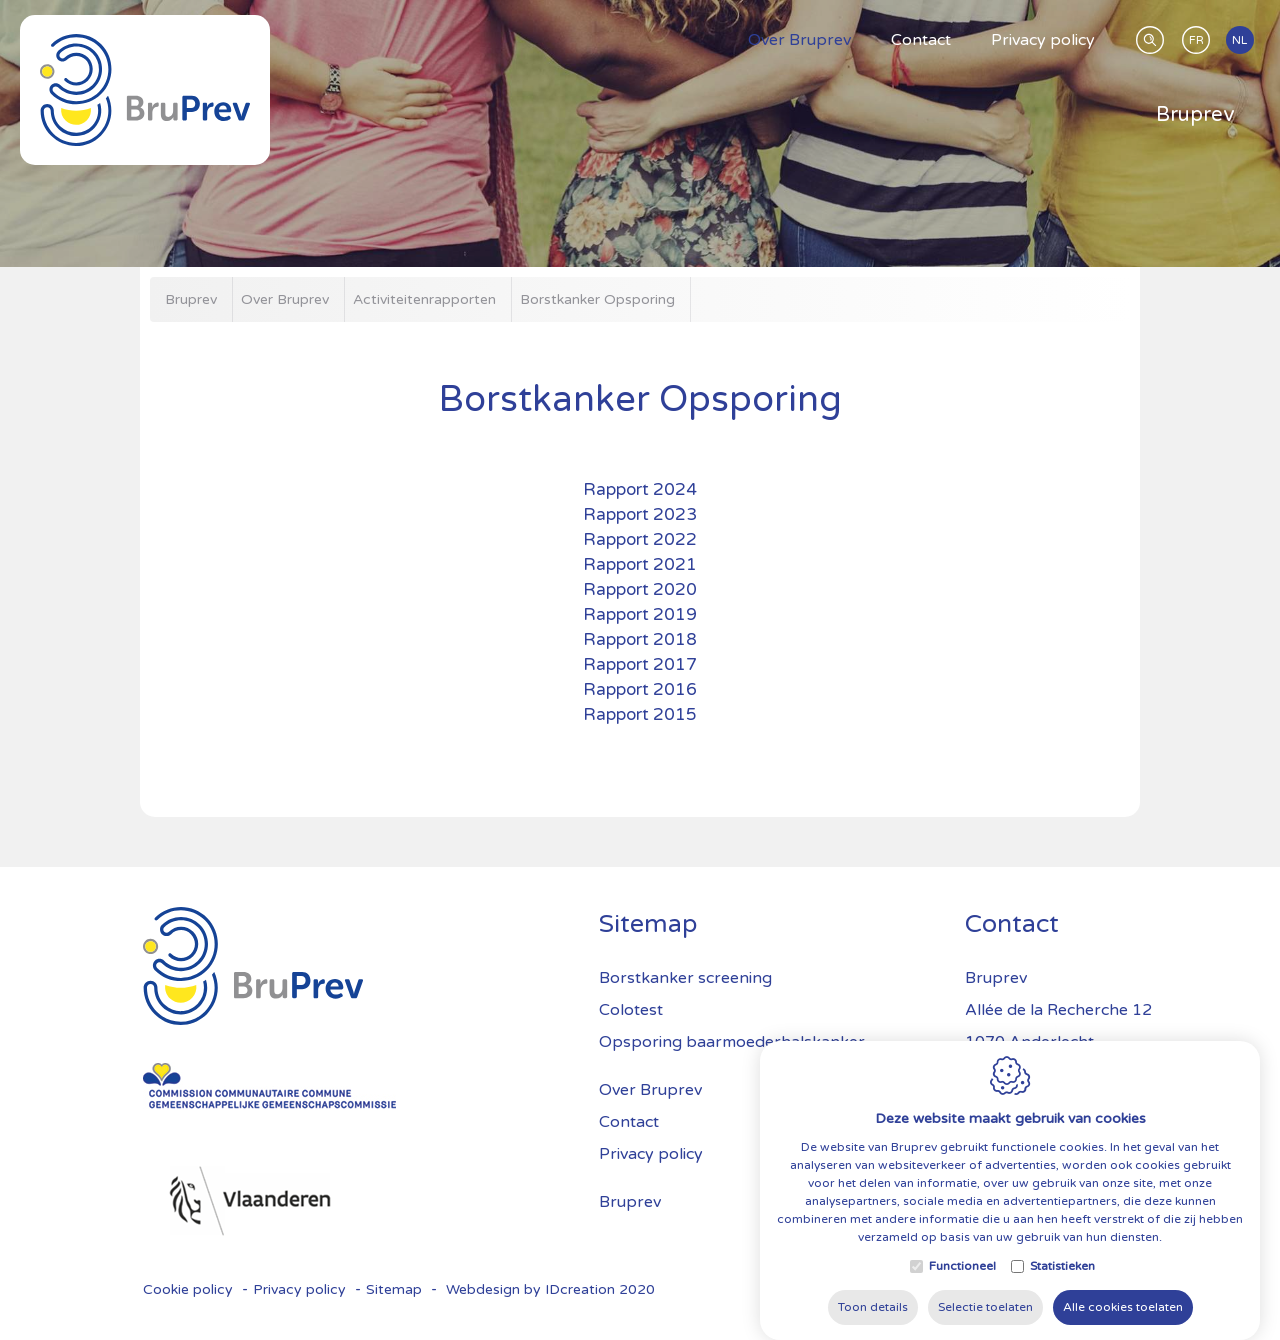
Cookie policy (188, 1289)
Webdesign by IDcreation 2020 (550, 1289)
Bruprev (630, 1202)
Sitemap (394, 1289)
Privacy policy (651, 1154)
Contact (629, 1122)
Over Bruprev (650, 1090)
